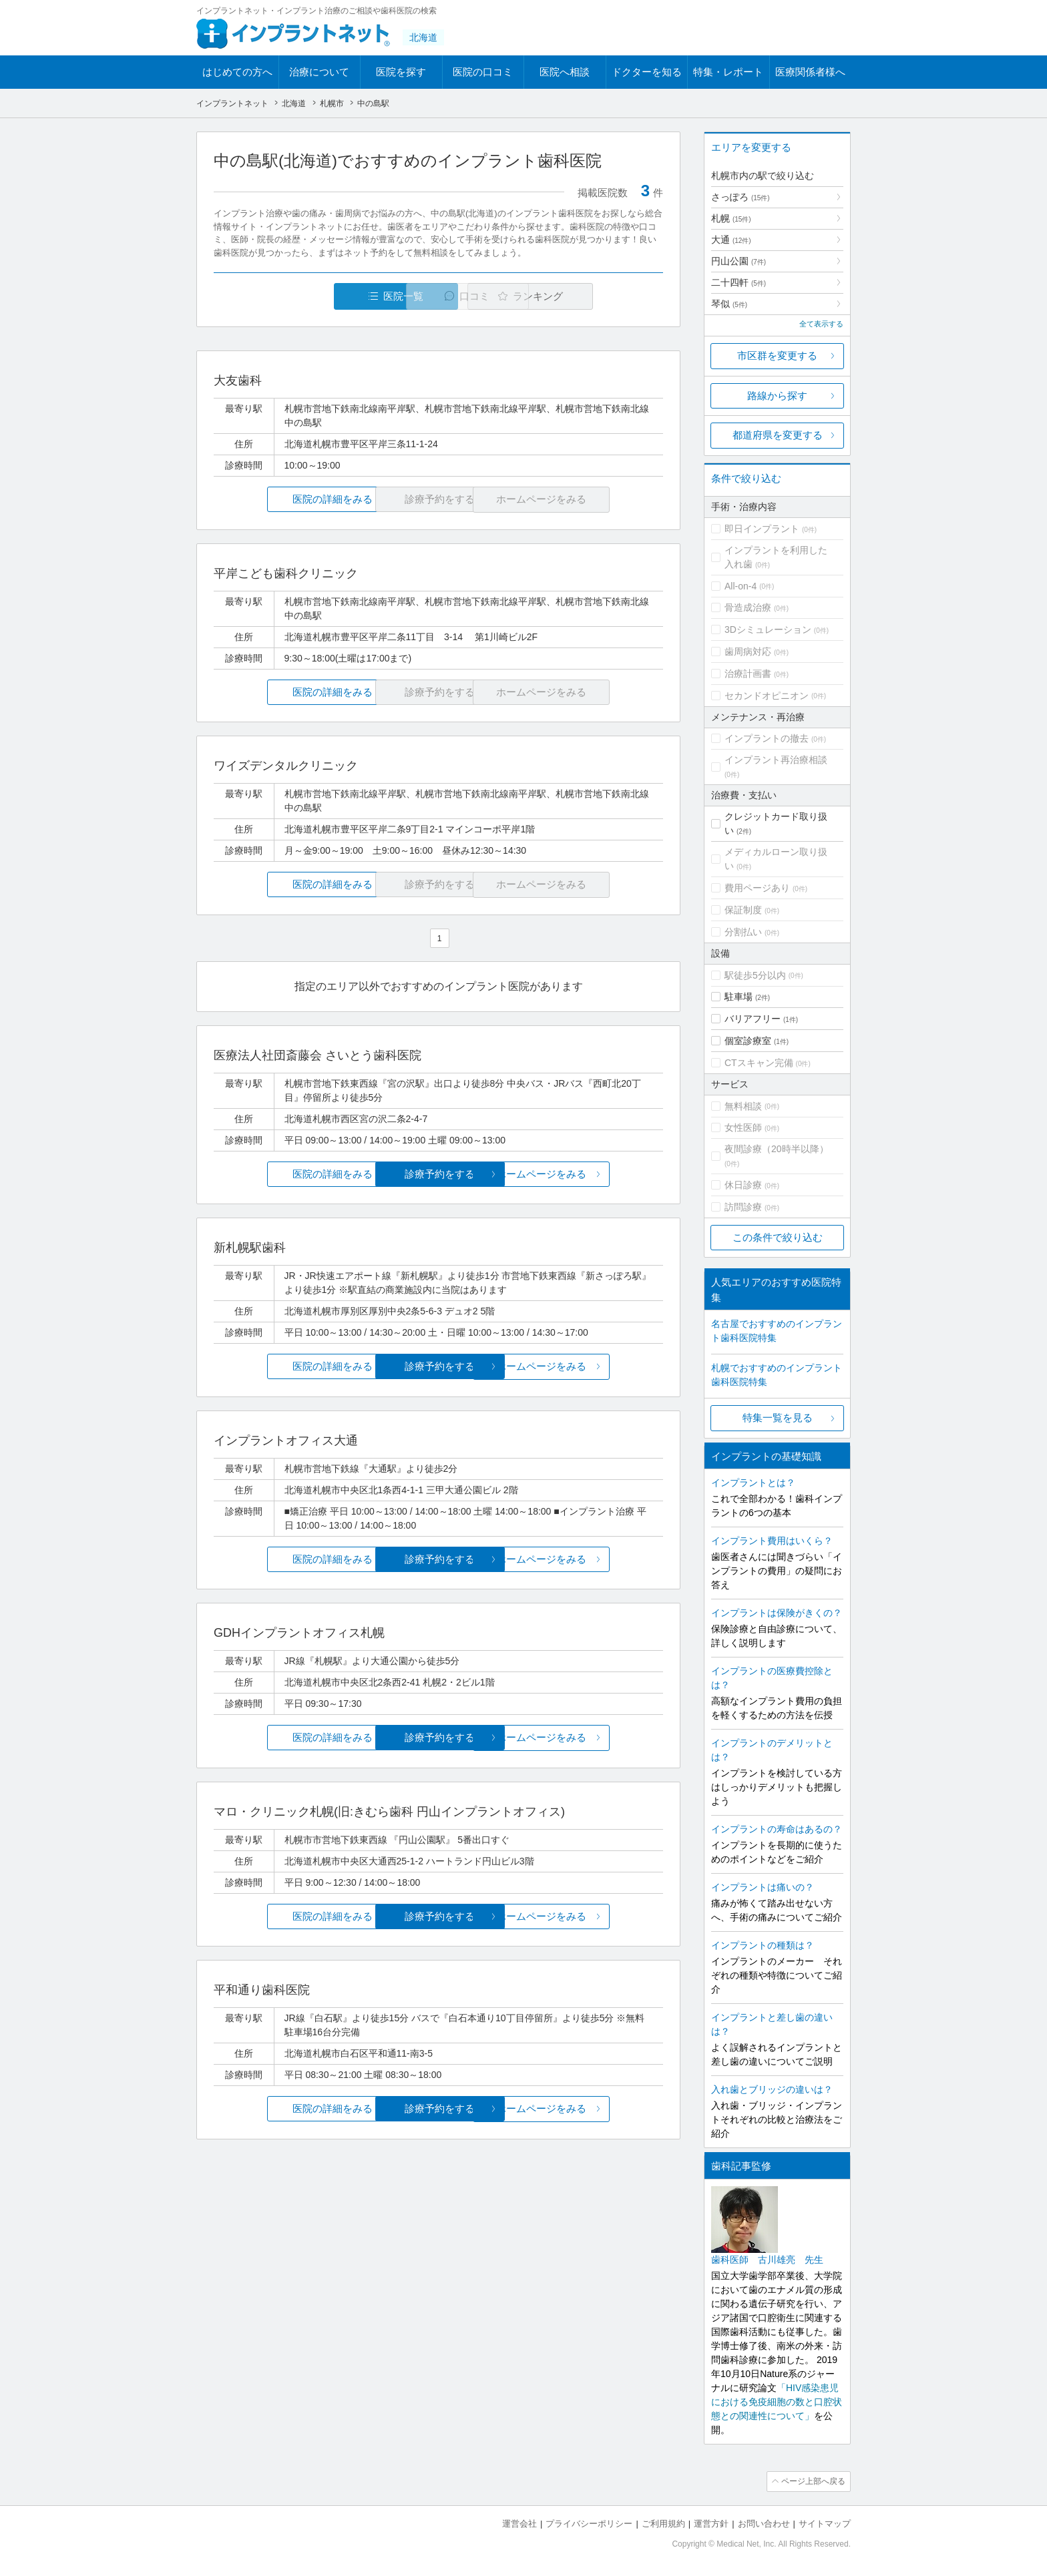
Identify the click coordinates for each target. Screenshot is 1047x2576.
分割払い (743, 932)
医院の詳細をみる (288, 499)
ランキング (586, 296)
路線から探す (777, 395)
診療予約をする (438, 1174)
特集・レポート (728, 71)
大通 (731, 239)
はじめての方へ (237, 71)
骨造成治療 (747, 607)
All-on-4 (740, 586)
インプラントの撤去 (766, 738)
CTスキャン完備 (758, 1062)
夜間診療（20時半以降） (776, 1148)
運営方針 (711, 2523)
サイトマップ (825, 2523)
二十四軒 (738, 282)
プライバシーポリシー (589, 2523)
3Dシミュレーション (767, 629)
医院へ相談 (565, 71)
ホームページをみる (589, 1174)
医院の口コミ (483, 71)
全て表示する (821, 324)
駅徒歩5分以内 (755, 975)
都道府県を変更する (777, 435)
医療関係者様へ (810, 71)
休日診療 (743, 1185)
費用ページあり (757, 887)
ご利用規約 (663, 2523)
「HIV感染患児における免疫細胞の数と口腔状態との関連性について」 (776, 2401)
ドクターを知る (647, 71)
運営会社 (519, 2523)
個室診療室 (747, 1040)
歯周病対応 (747, 651)
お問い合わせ (764, 2523)
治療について (319, 71)
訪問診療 (743, 1207)
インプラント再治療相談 (775, 759)
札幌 (731, 218)
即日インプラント (761, 528)
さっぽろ (740, 197)
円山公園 (738, 261)
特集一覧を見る (778, 1417)
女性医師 (743, 1127)
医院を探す (401, 71)
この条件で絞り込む (777, 1237)
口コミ (446, 296)
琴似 (729, 303)
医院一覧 (306, 296)
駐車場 (738, 996)
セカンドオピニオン (766, 695)
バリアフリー (752, 1018)
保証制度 (743, 910)
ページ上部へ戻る (813, 2481)
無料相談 (743, 1106)
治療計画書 (747, 673)
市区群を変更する (777, 355)
